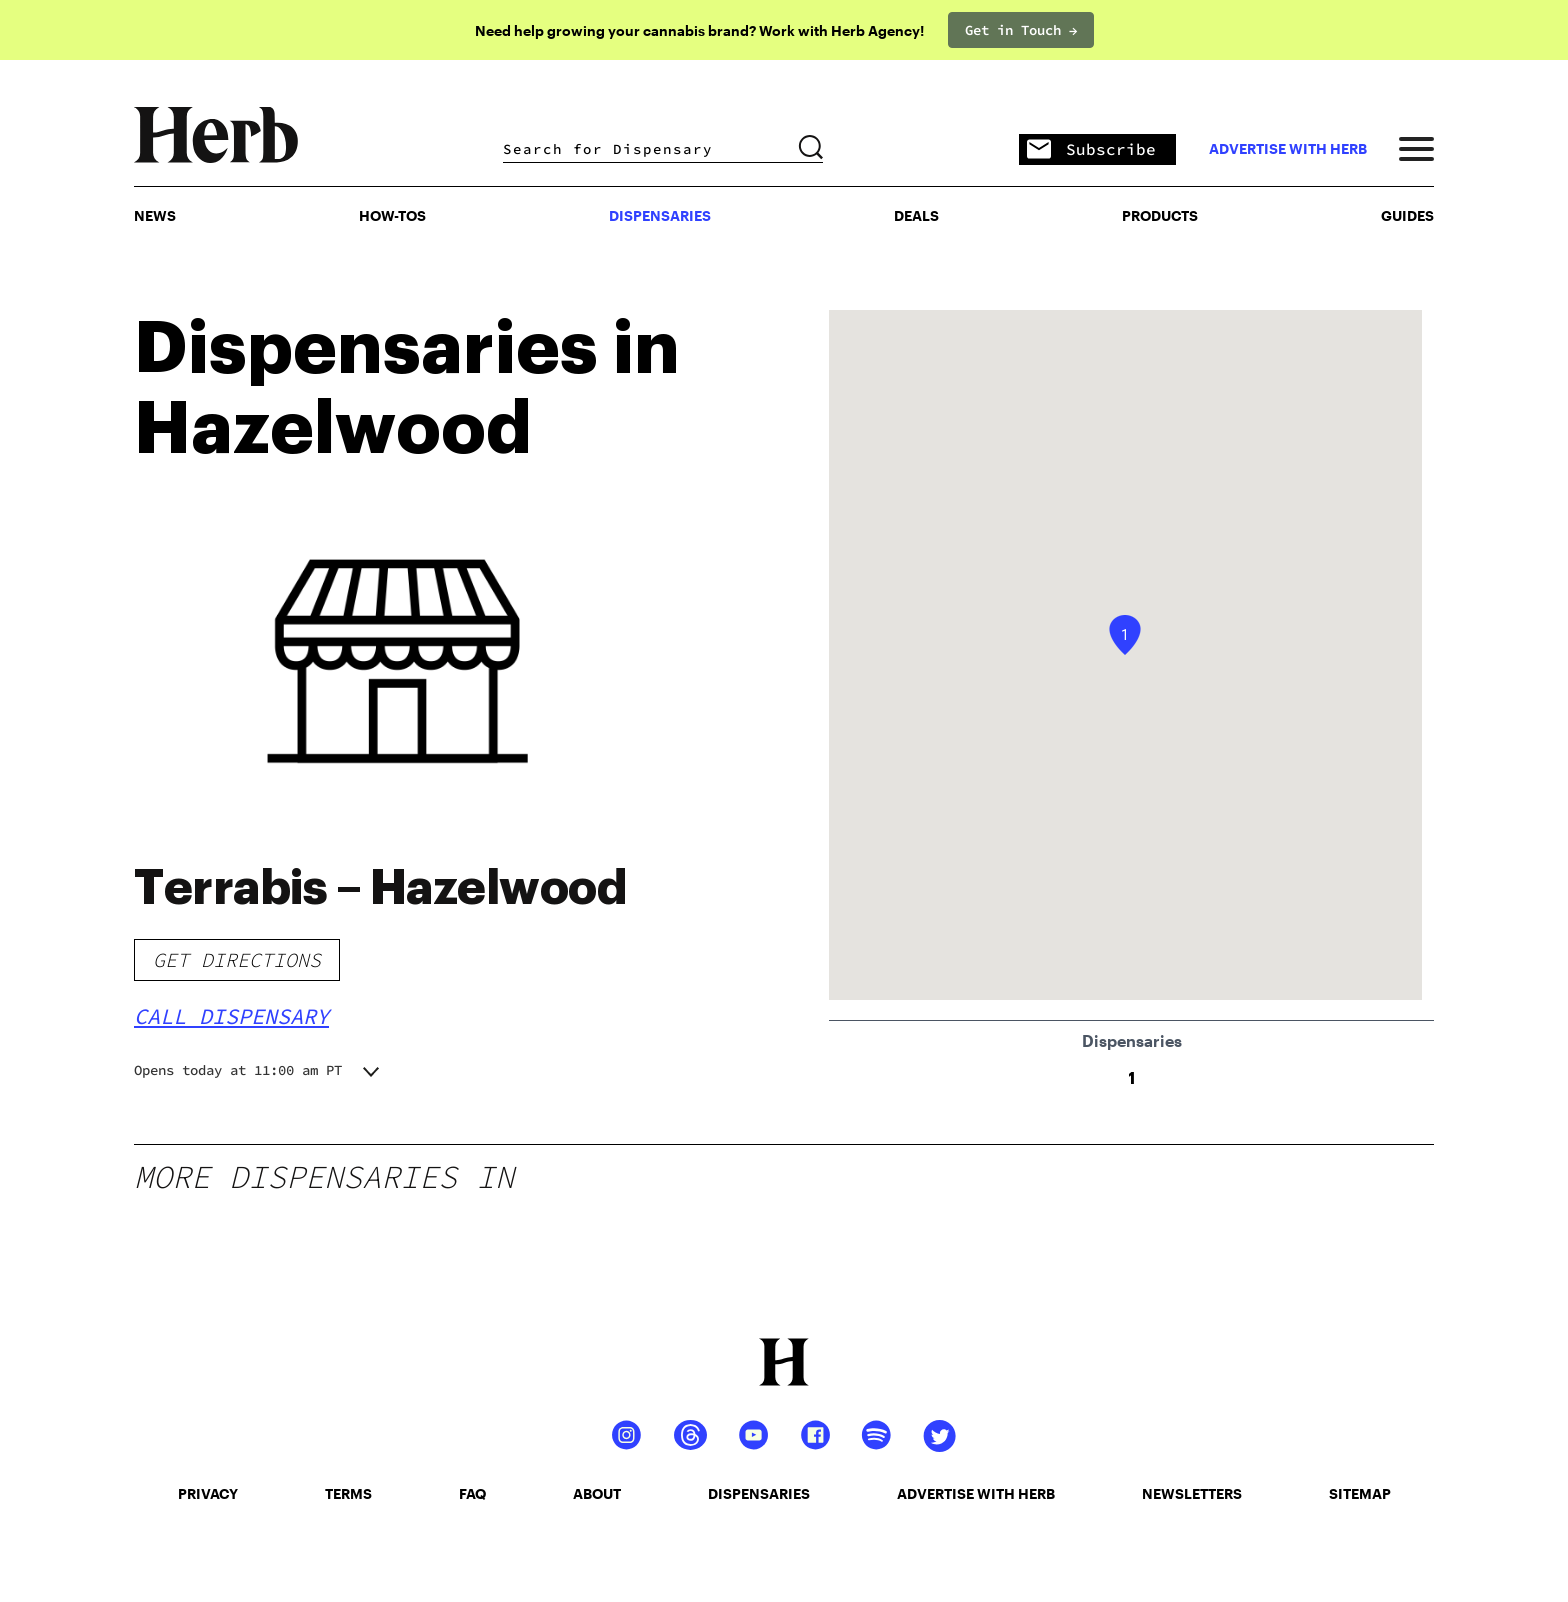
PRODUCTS (1160, 215)
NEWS (155, 215)
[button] (1125, 635)
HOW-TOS (392, 215)
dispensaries (759, 1493)
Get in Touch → (1021, 30)
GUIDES (1407, 215)
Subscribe (1091, 150)
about (597, 1493)
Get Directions (237, 959)
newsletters (1192, 1493)
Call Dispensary (231, 1016)
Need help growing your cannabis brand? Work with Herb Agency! (699, 30)
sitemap (1360, 1493)
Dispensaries (660, 215)
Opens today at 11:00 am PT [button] (238, 1070)
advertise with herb (1288, 149)
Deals (916, 215)
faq (472, 1493)
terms (348, 1493)
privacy (208, 1493)
